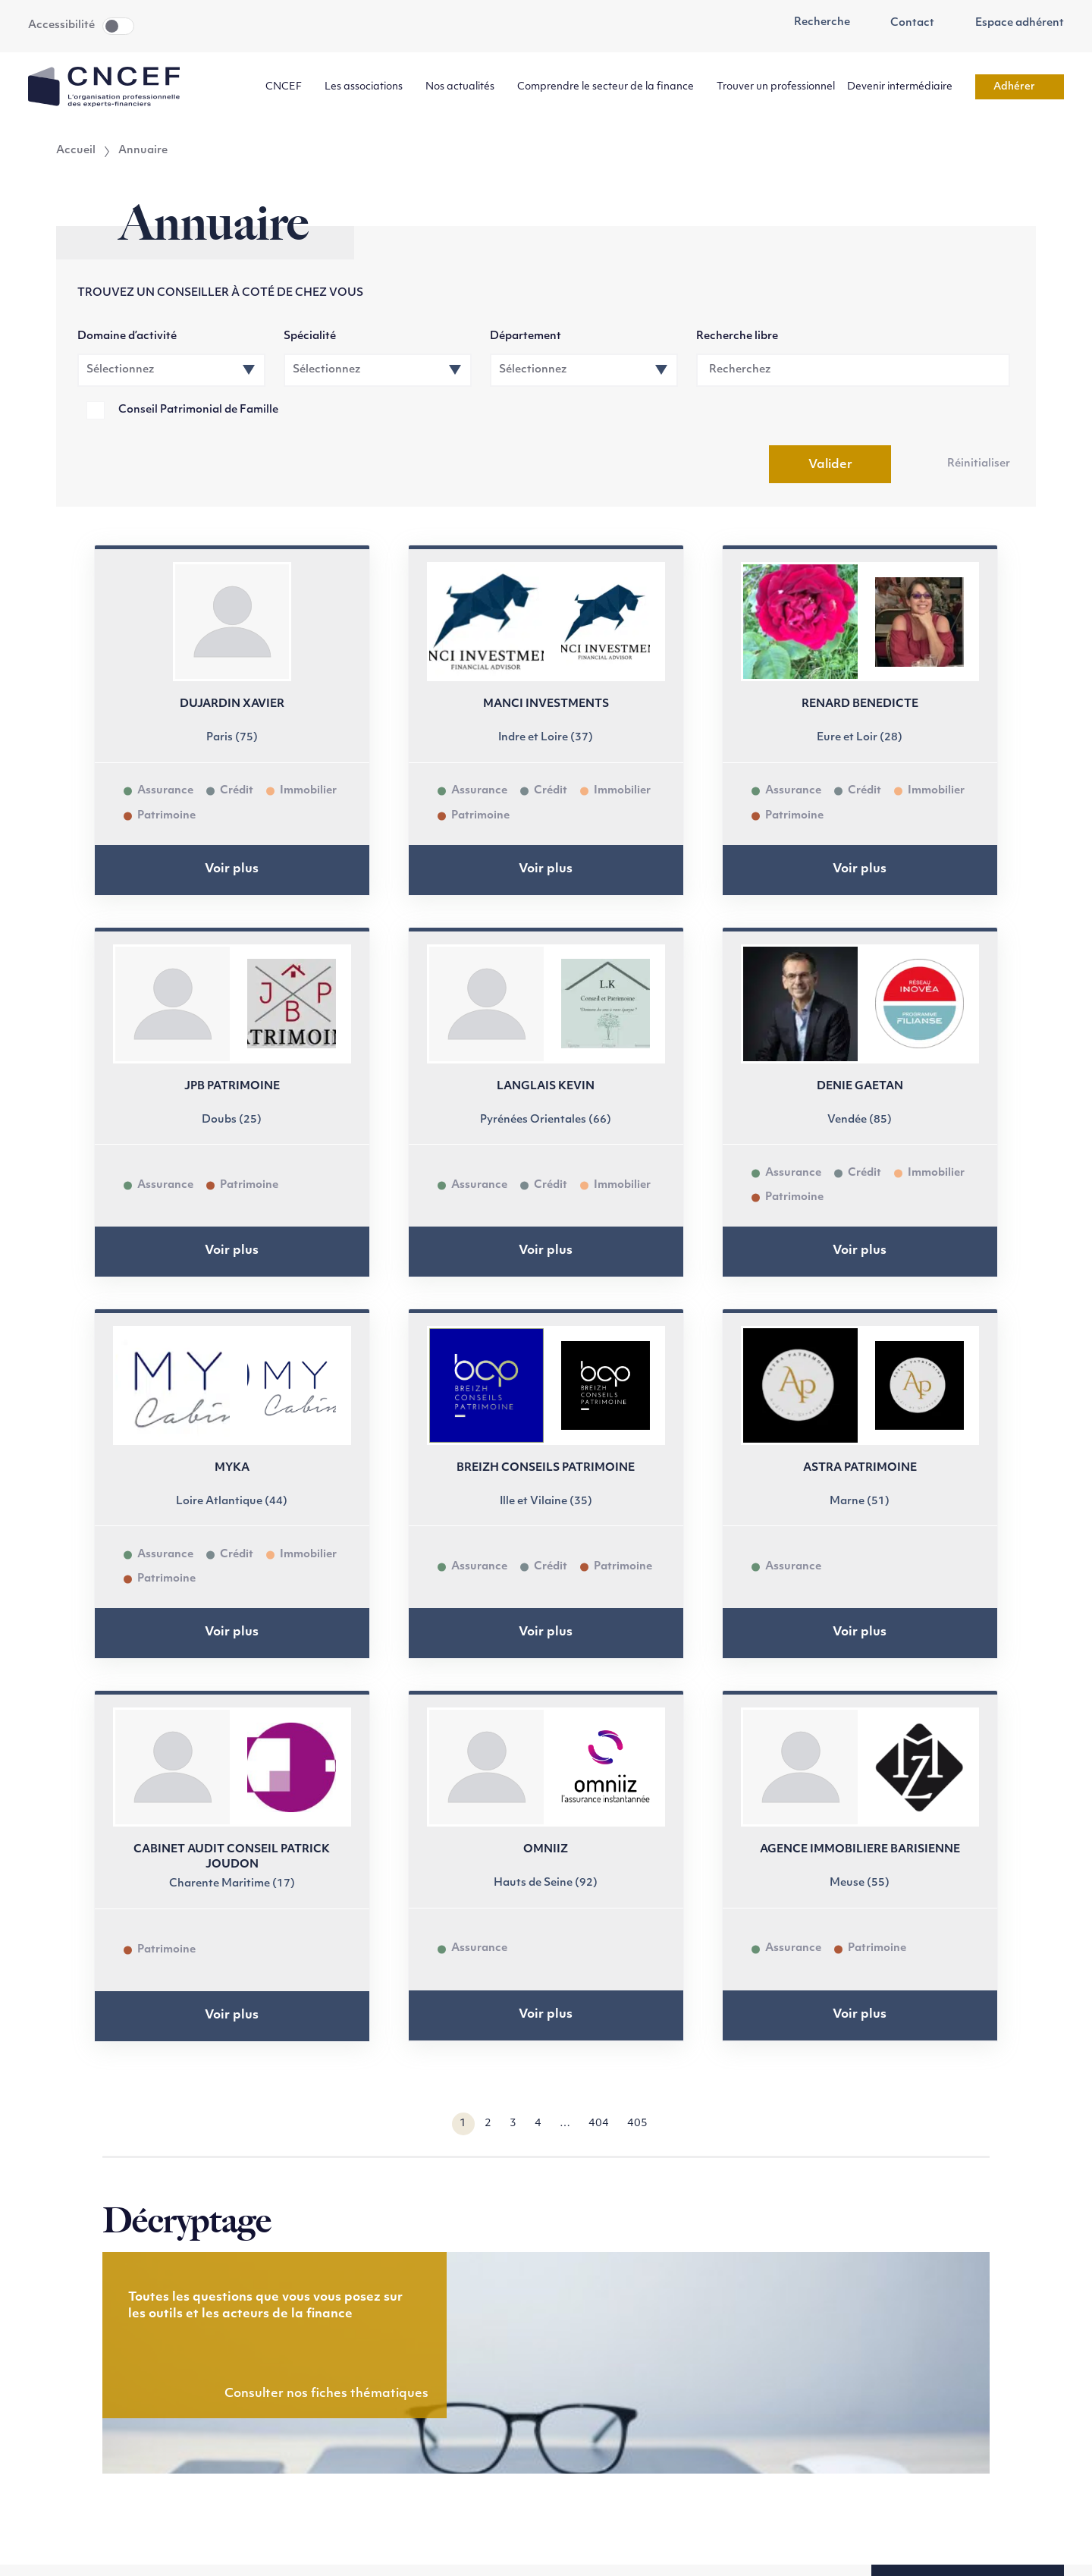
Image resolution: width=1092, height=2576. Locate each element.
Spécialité (310, 336)
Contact (904, 23)
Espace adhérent (1011, 23)
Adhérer (1019, 87)
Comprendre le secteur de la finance (610, 87)
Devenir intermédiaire (905, 87)
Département (525, 336)
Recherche (813, 23)
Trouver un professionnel (776, 87)
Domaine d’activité (127, 336)
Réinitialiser (978, 464)
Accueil (76, 151)
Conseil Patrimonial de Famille (198, 410)
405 (637, 2123)
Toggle (118, 26)
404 (598, 2123)
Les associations (369, 87)
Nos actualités (465, 87)
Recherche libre (737, 336)
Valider (830, 465)
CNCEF (288, 87)
